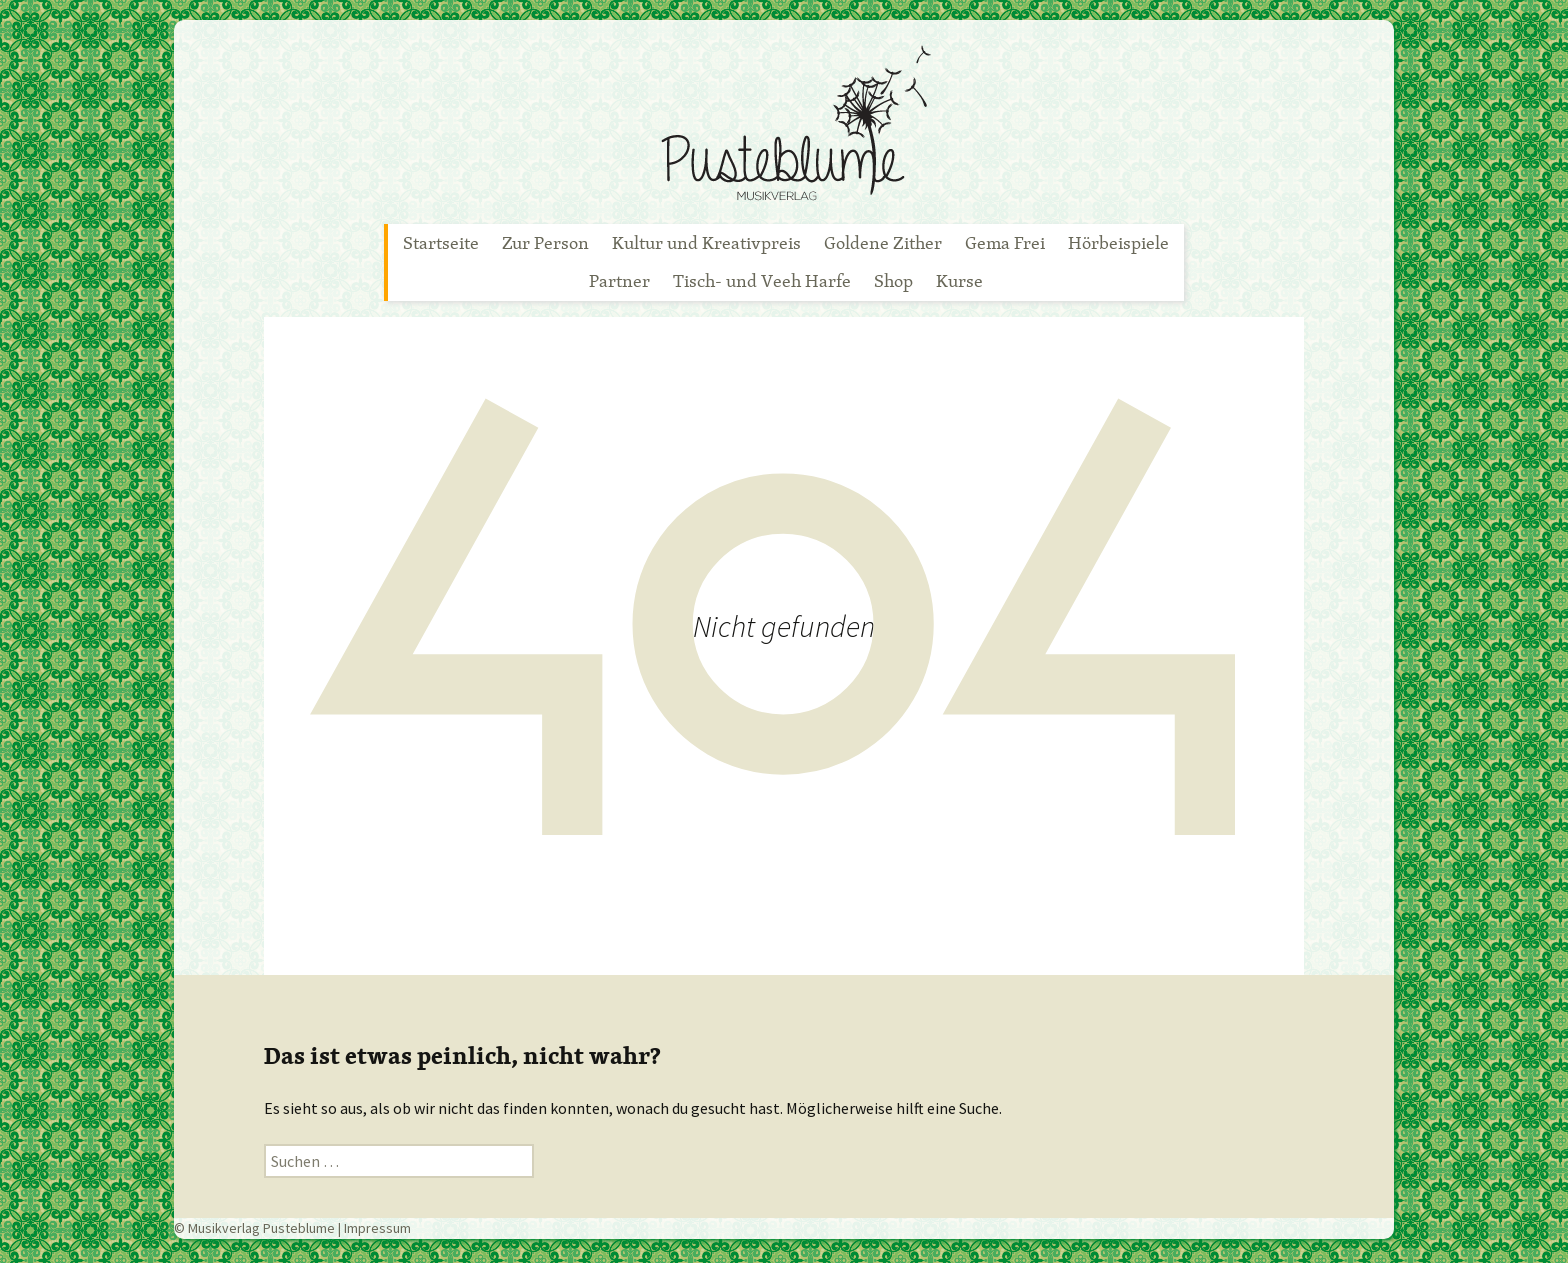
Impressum (377, 1228)
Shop (893, 280)
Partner (619, 280)
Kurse (959, 280)
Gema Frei (1005, 242)
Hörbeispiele (1118, 242)
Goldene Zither (883, 242)
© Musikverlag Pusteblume (254, 1228)
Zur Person (545, 242)
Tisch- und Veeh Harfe (762, 280)
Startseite (441, 242)
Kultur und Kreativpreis (706, 242)
